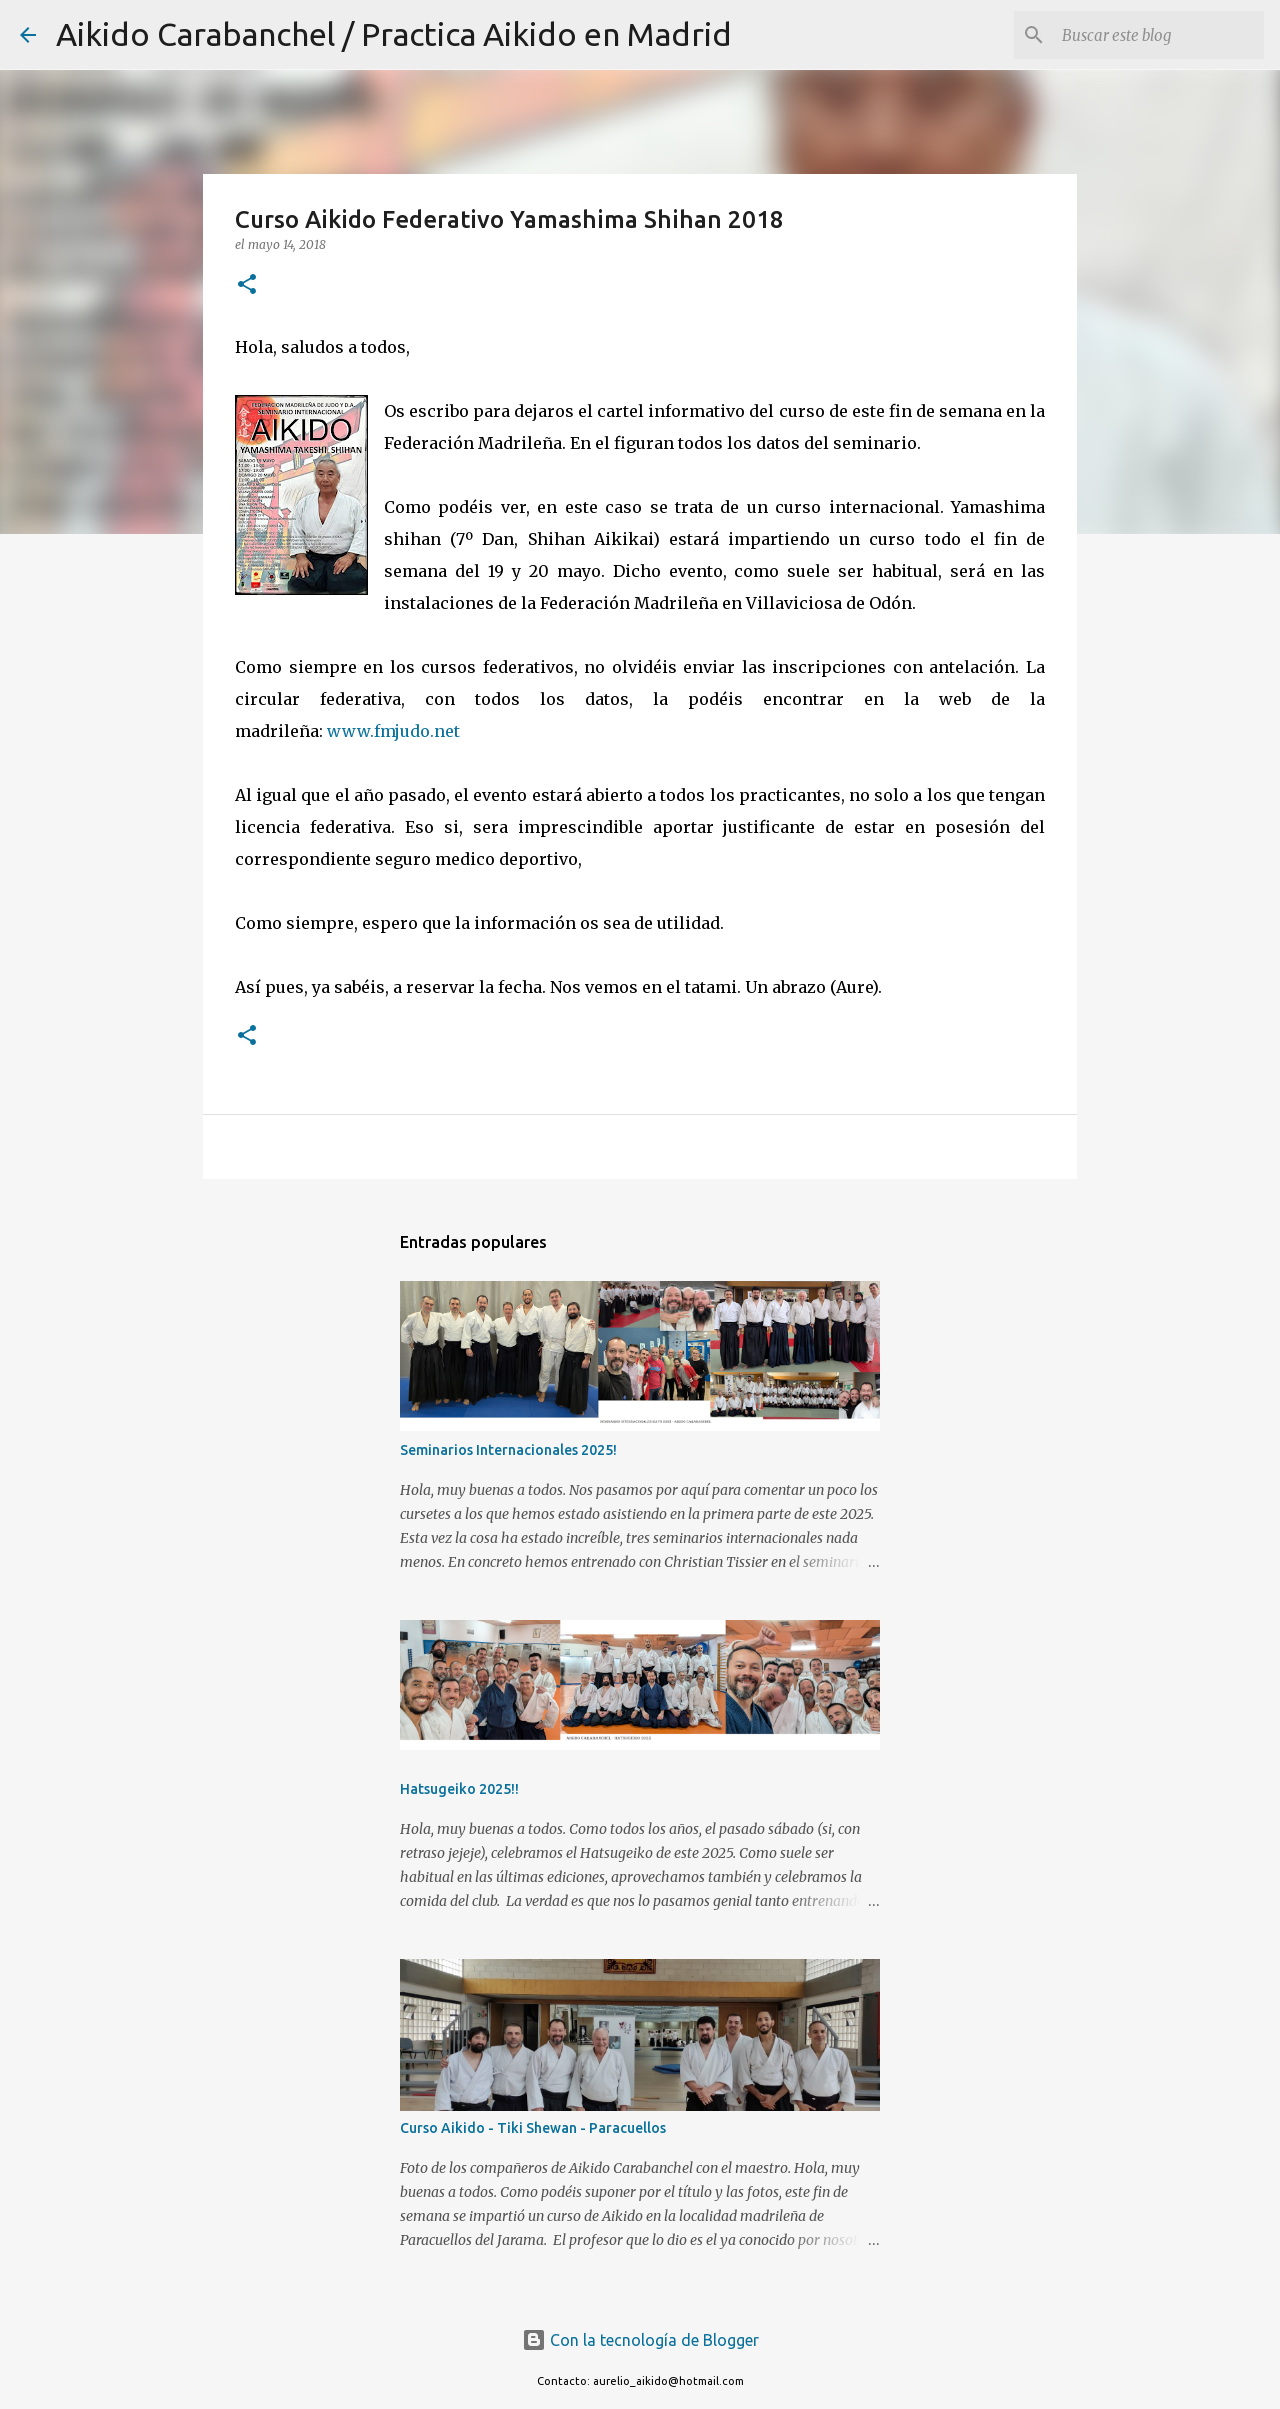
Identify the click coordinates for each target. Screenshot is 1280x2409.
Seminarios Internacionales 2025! (508, 1450)
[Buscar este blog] (1159, 35)
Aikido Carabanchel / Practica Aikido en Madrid (394, 34)
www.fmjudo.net (393, 731)
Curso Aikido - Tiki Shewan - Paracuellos (533, 2128)
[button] (247, 285)
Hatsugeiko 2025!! (459, 1789)
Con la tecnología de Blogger (640, 2340)
